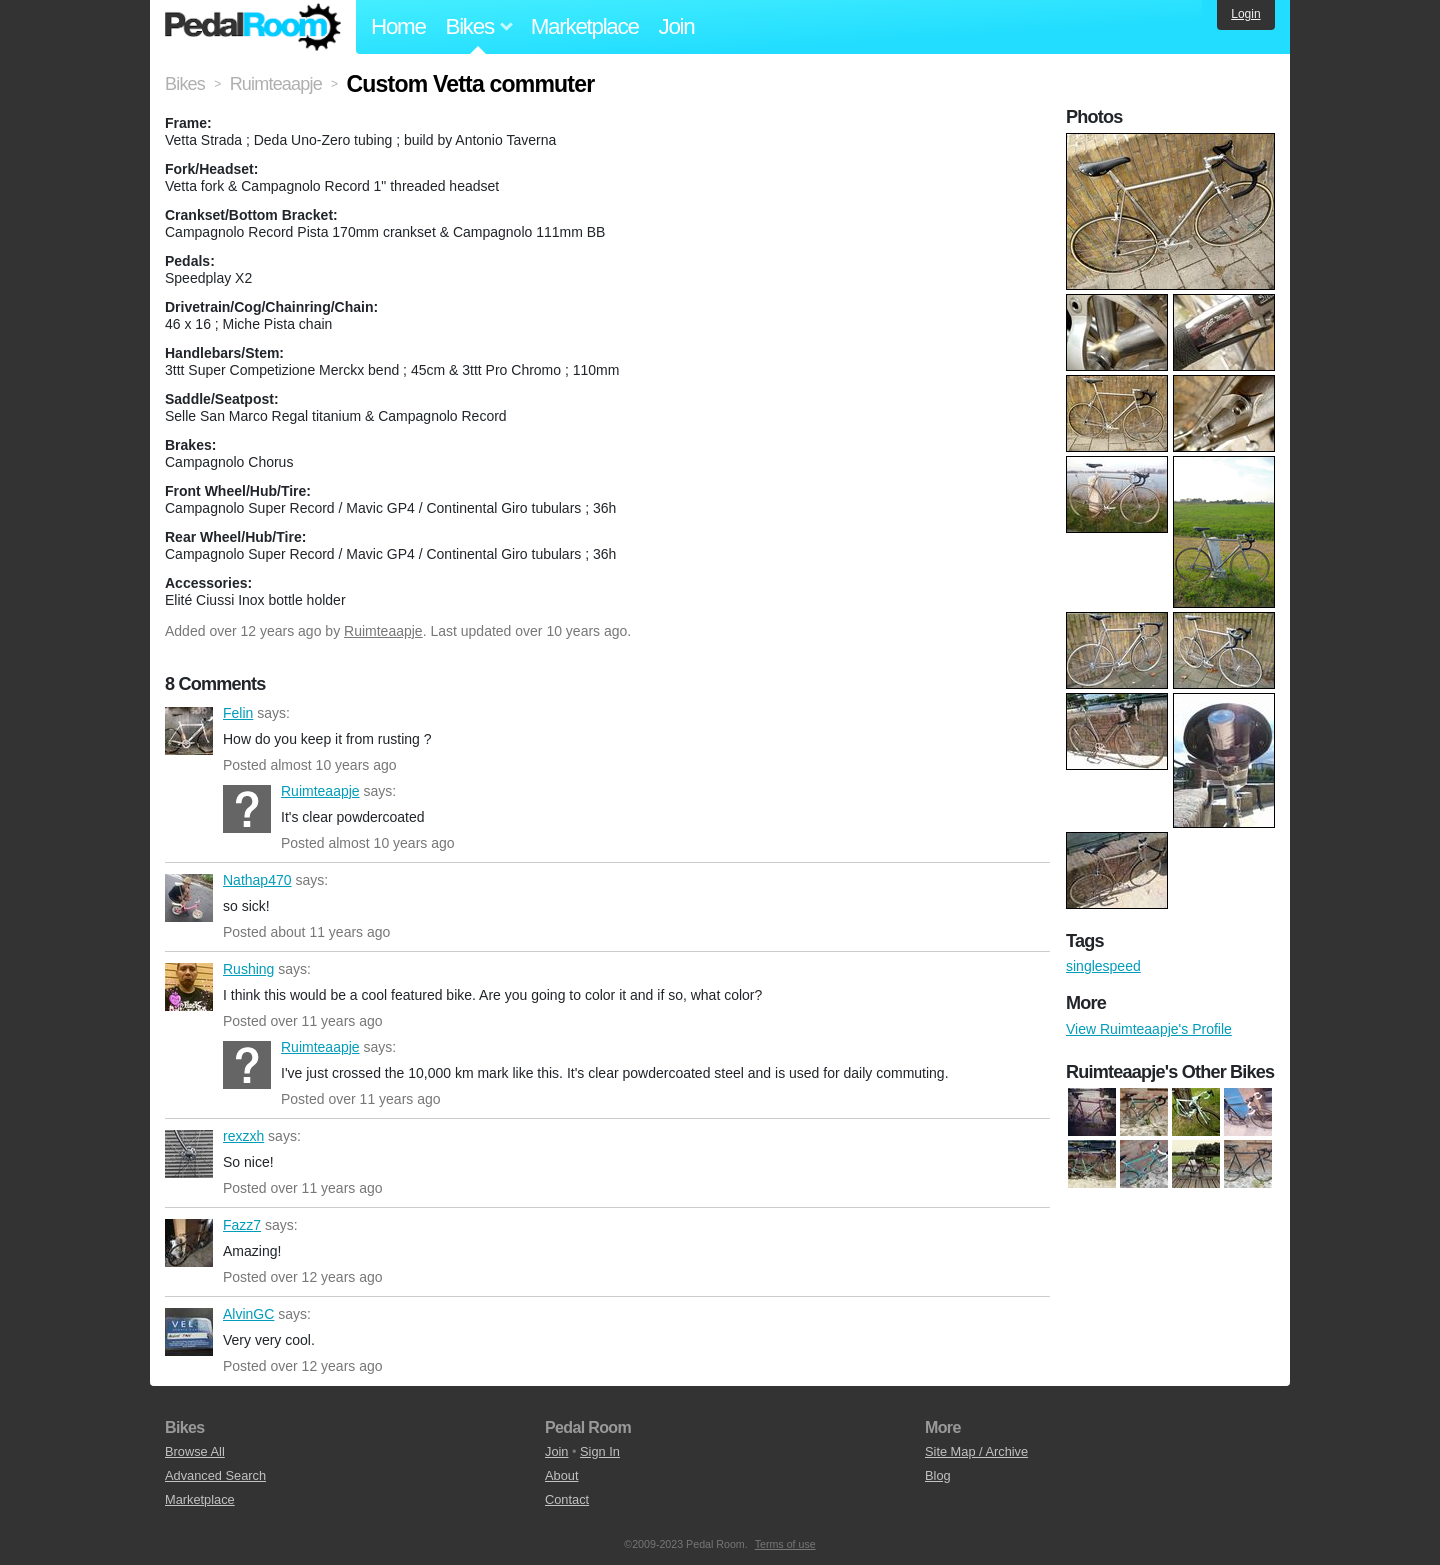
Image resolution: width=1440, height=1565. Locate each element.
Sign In (600, 1451)
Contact (567, 1499)
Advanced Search (215, 1475)
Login (1245, 14)
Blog (938, 1475)
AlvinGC (189, 1332)
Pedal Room (253, 27)
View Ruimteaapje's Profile (1149, 1029)
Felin (189, 731)
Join (677, 26)
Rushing (189, 987)
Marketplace (585, 26)
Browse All (195, 1451)
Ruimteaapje (383, 631)
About (561, 1475)
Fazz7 (189, 1243)
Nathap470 (189, 898)
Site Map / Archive (976, 1451)
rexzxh (189, 1154)
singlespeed (1103, 966)
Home (398, 26)
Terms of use (785, 1544)
